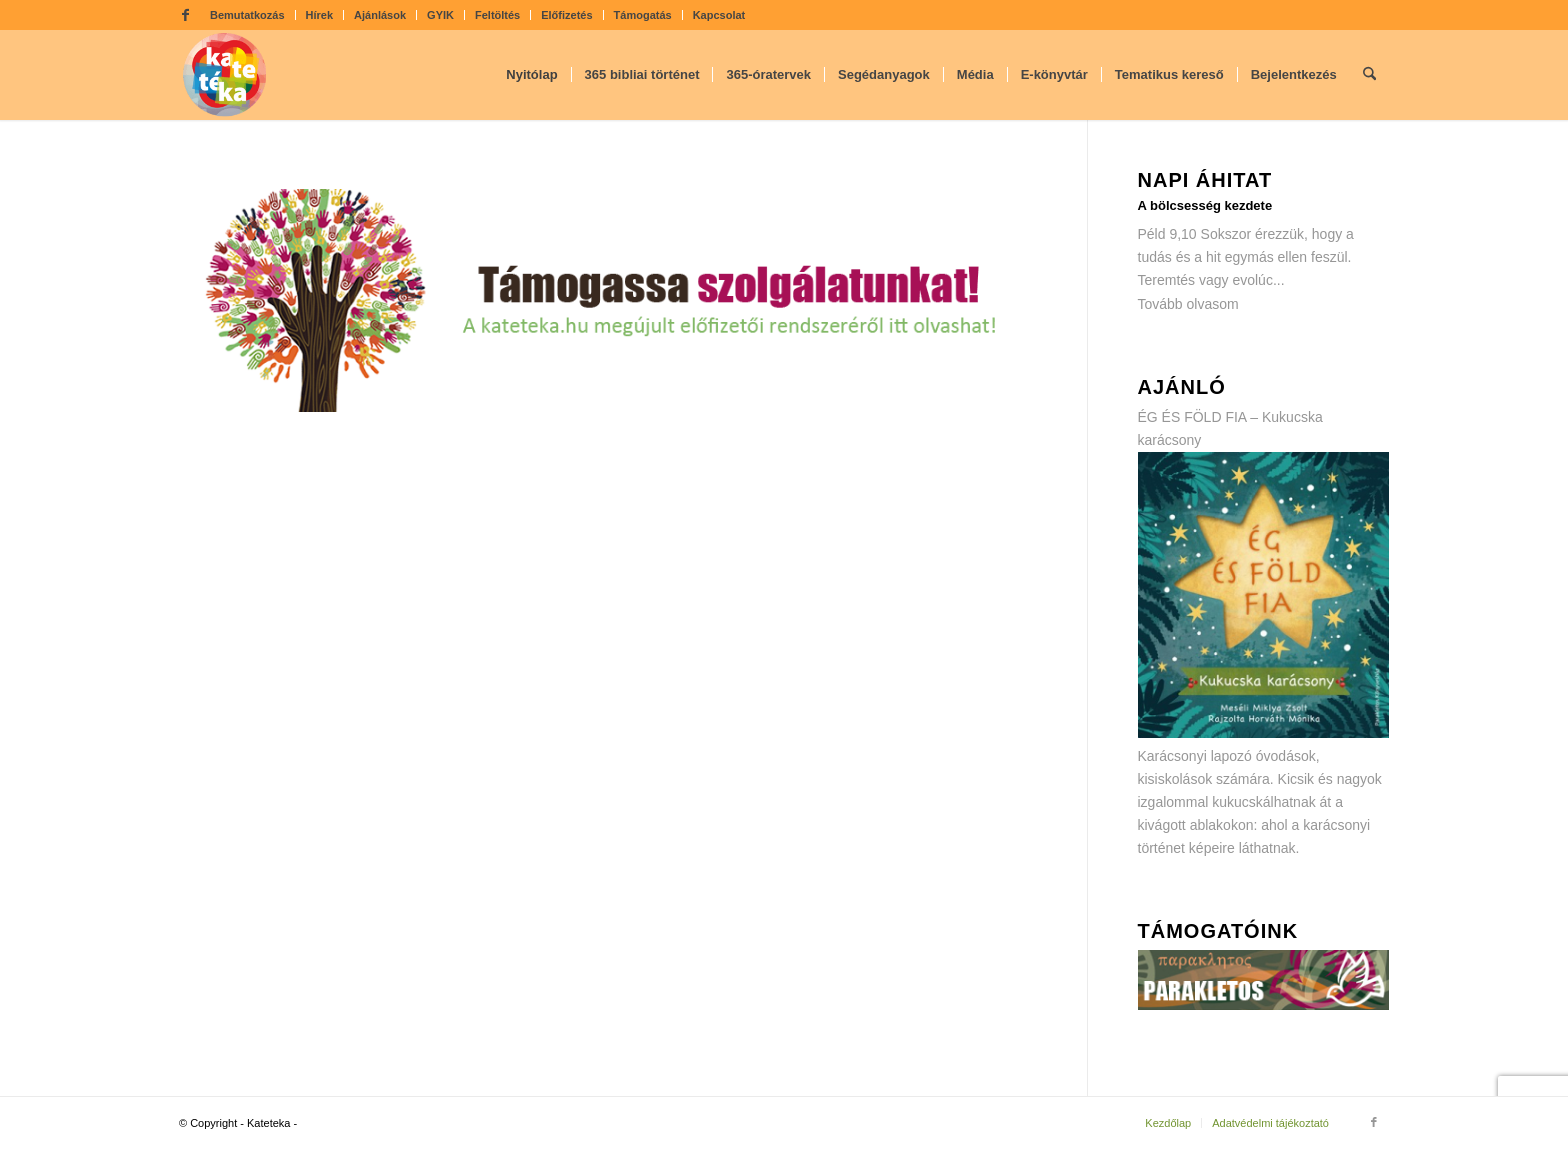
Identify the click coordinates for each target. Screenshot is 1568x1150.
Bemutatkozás (247, 15)
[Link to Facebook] (185, 15)
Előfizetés (566, 15)
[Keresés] (1369, 75)
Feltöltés (497, 15)
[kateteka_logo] (225, 75)
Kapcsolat (719, 15)
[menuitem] (248, 15)
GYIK (440, 15)
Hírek (320, 15)
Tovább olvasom (1188, 304)
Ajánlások (380, 15)
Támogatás (643, 15)
